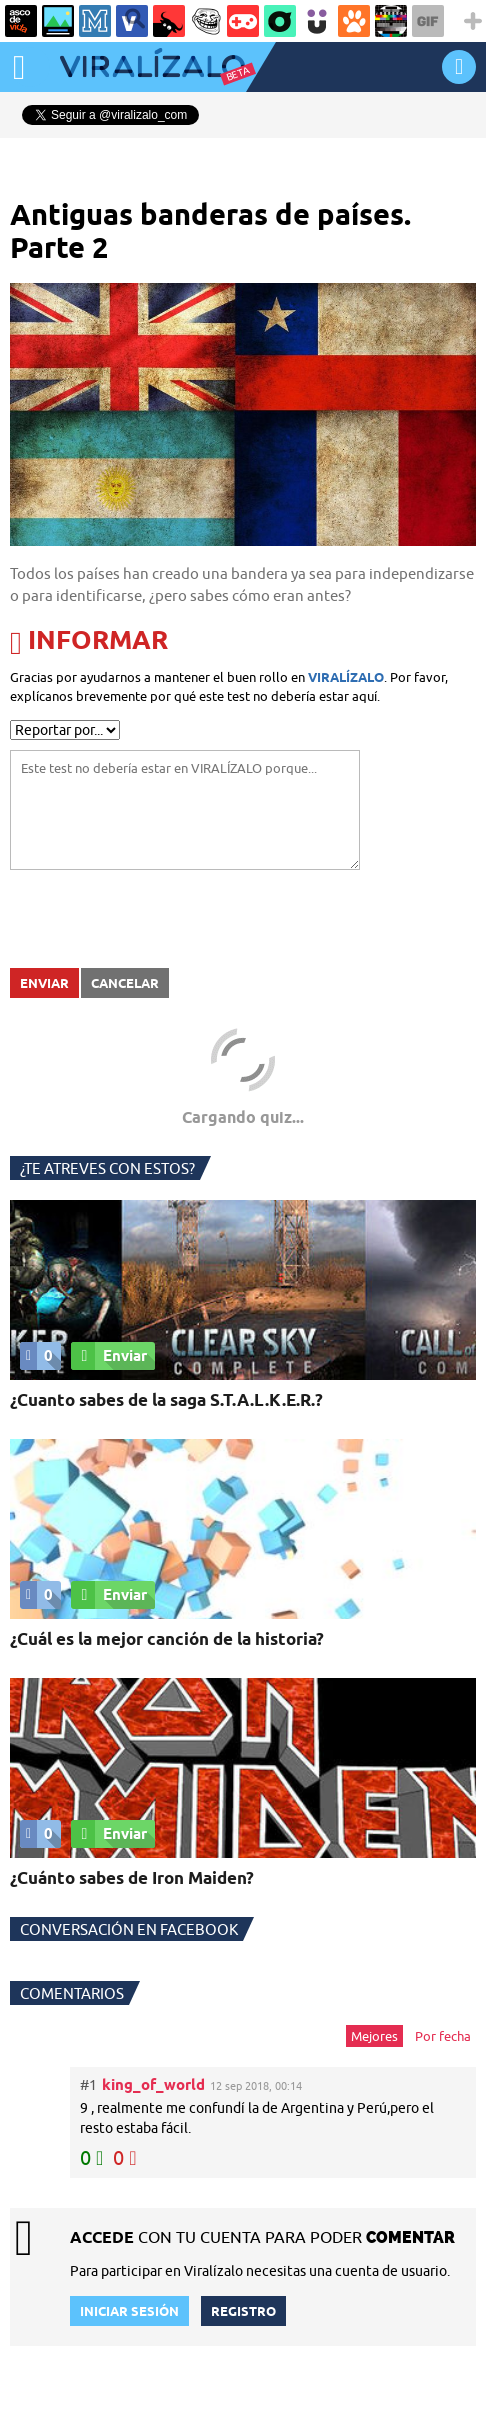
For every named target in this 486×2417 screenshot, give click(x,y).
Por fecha (443, 2036)
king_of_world (153, 2084)
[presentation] (162, 919)
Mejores (374, 2036)
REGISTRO (243, 2311)
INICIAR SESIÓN (459, 66)
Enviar (44, 983)
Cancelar (125, 983)
